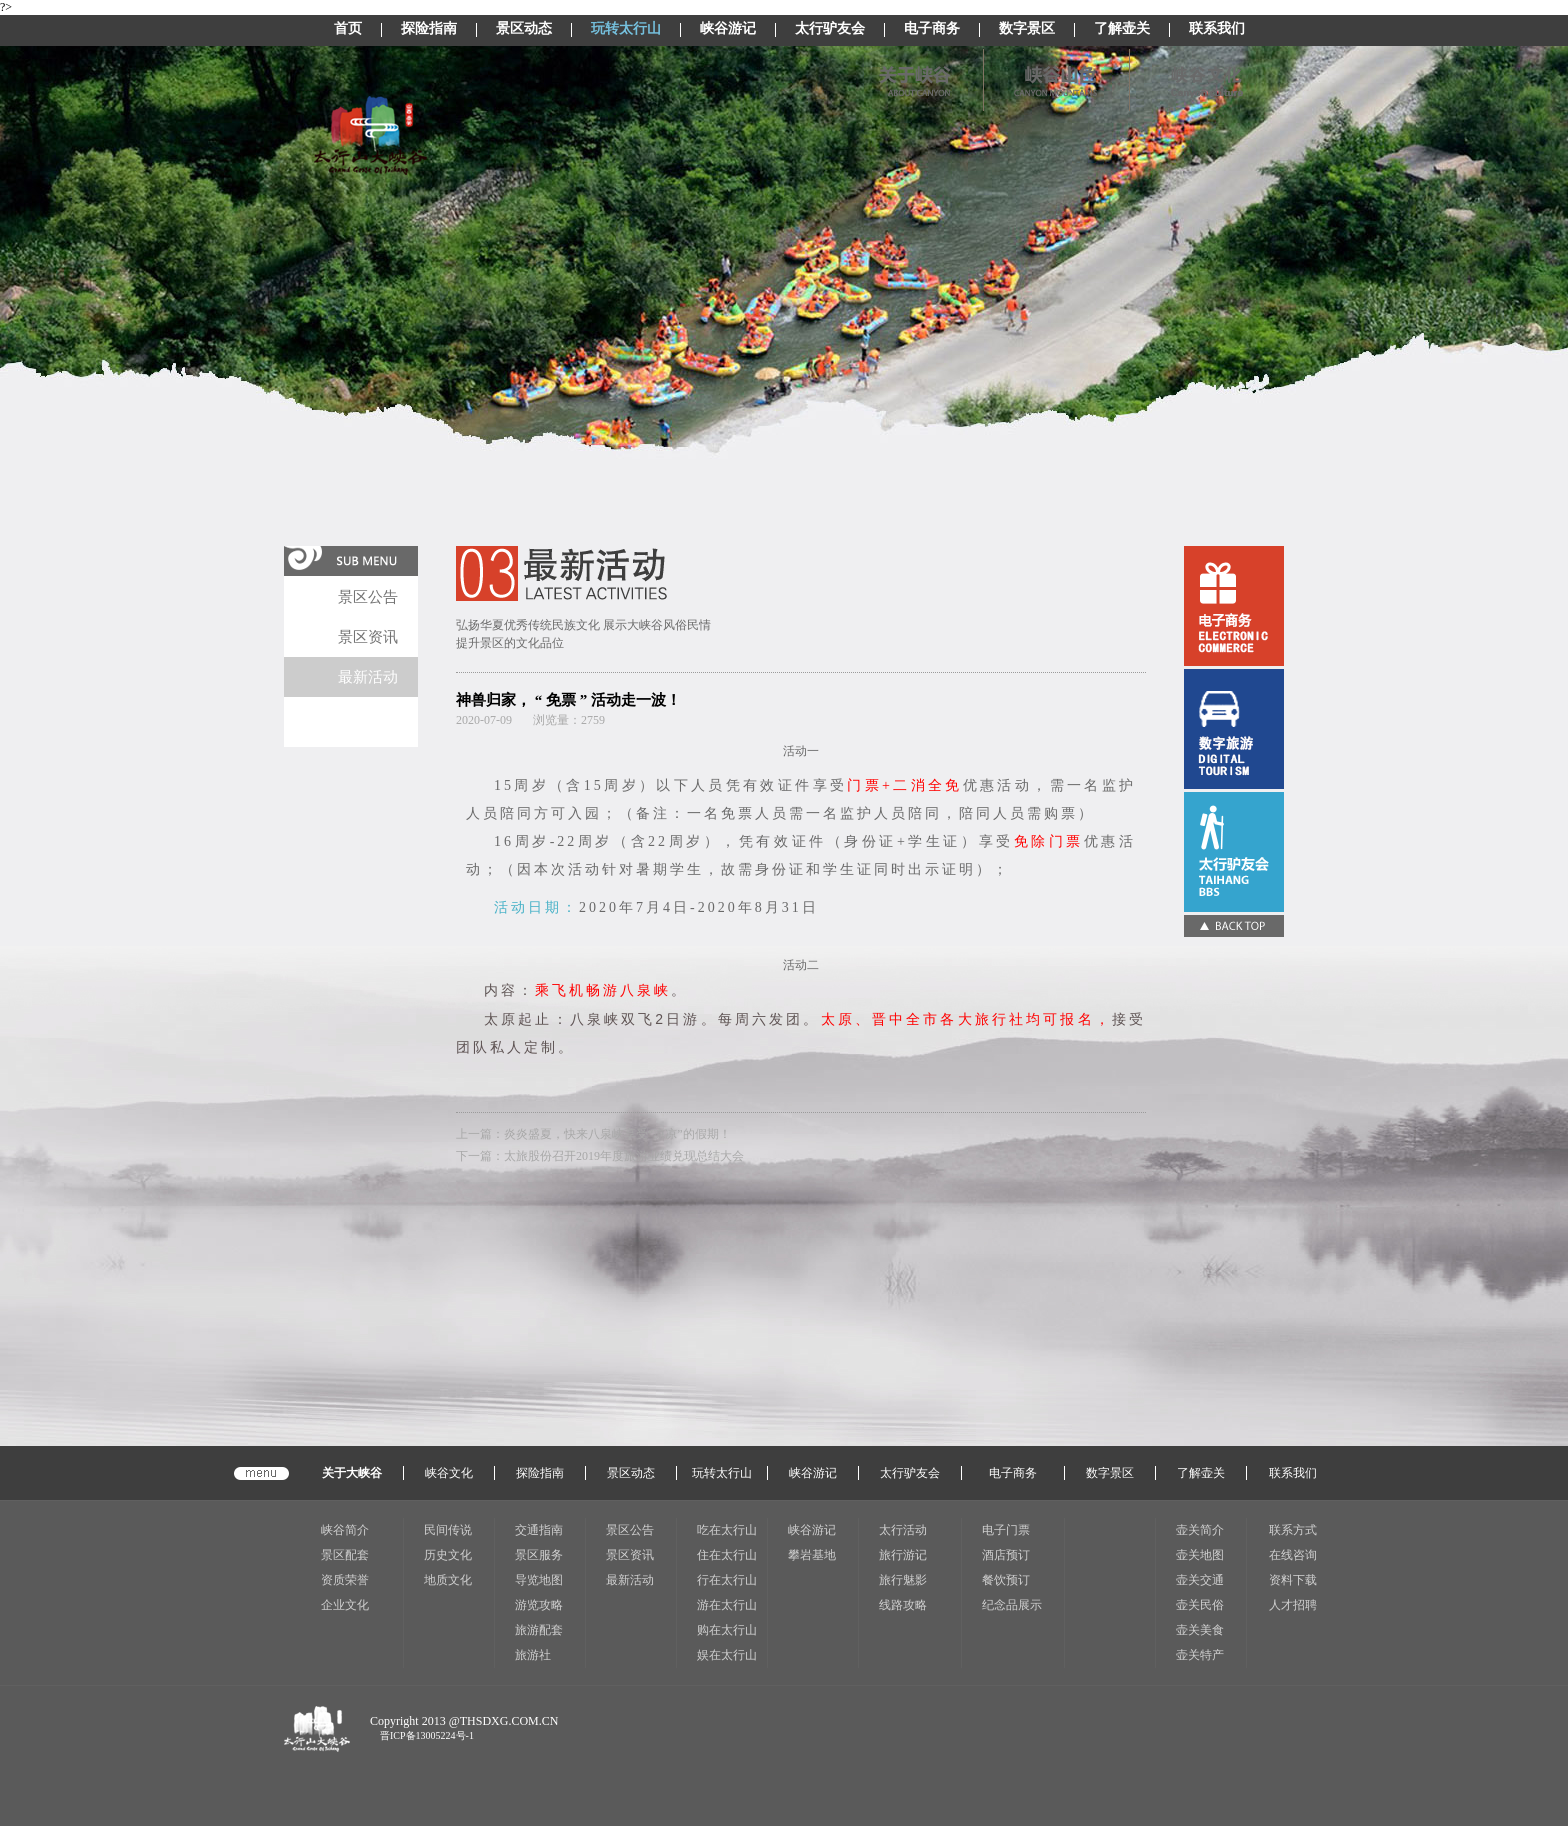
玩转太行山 (626, 29)
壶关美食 (1200, 1630)
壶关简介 (1200, 1530)
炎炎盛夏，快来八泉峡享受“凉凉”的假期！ (617, 1134)
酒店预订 (1006, 1555)
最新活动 (368, 677)
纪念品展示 (1012, 1605)
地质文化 (448, 1580)
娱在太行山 (727, 1655)
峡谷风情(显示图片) (1199, 80)
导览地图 (539, 1580)
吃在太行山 (727, 1530)
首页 (348, 29)
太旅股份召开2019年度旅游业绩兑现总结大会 (624, 1156)
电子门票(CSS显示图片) (1234, 729)
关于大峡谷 (352, 1473)
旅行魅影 (903, 1580)
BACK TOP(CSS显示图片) (1234, 926)
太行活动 (903, 1530)
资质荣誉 (345, 1580)
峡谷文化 (449, 1473)
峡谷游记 (728, 29)
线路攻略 (903, 1605)
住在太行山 (727, 1555)
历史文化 (448, 1555)
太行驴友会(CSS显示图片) (1234, 852)
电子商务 (932, 29)
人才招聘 (1293, 1605)
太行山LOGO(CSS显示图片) (370, 135)
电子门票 (1006, 1530)
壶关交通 (1200, 1580)
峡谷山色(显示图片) (1053, 80)
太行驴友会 (830, 29)
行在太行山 (727, 1580)
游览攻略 (539, 1605)
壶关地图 (1200, 1555)
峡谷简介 (345, 1530)
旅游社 (533, 1655)
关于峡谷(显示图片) (908, 80)
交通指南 (539, 1530)
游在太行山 (727, 1605)
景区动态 (524, 29)
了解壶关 (1122, 29)
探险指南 (429, 29)
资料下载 (1293, 1580)
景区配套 (345, 1555)
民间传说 (448, 1530)
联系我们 (1217, 29)
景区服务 (539, 1555)
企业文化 (345, 1605)
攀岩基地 (812, 1555)
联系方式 (1293, 1530)
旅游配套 (539, 1630)
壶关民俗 (1200, 1605)
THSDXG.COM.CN (509, 1721)
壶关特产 (1200, 1655)
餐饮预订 (1006, 1580)
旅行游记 (903, 1555)
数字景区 (1027, 29)
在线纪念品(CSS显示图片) (1234, 606)
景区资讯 (368, 637)
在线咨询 (1293, 1555)
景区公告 (368, 597)
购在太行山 (727, 1630)
